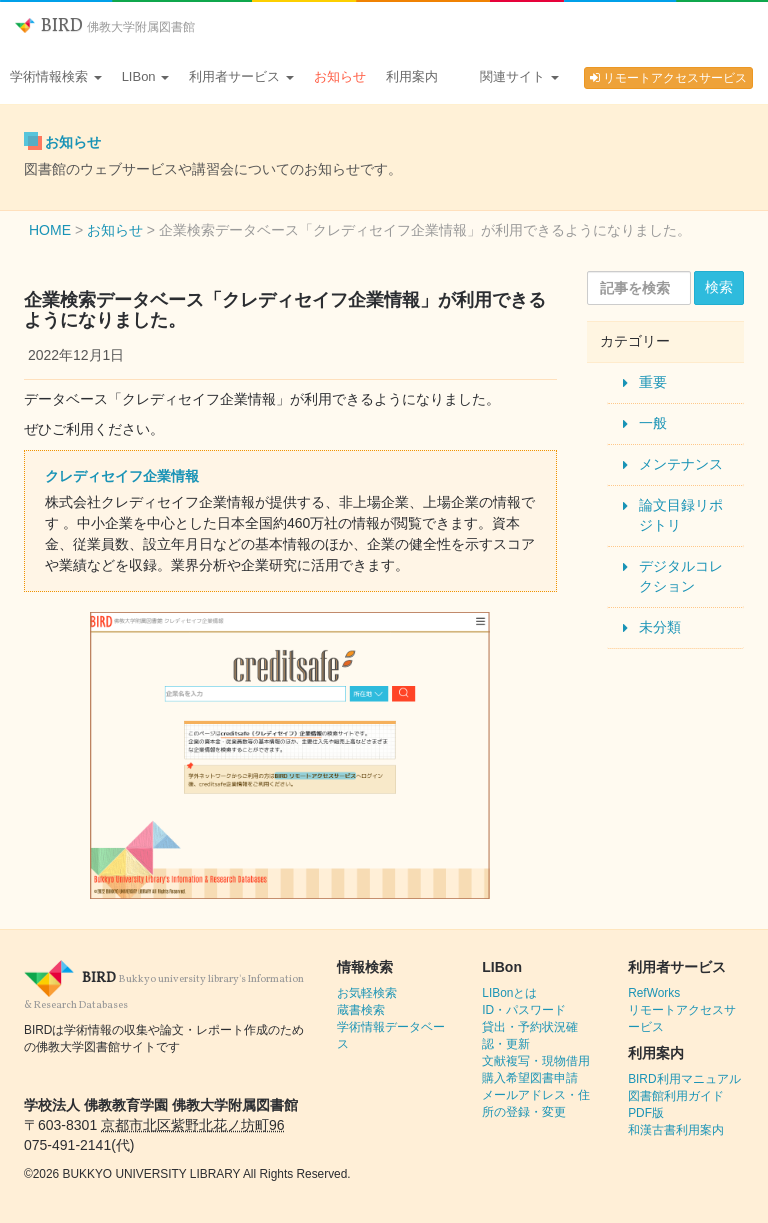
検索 (719, 287)
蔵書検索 (361, 1010)
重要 (653, 382)
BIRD (105, 26)
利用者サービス (241, 76)
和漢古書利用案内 (676, 1130)
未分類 (660, 627)
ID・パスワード (524, 1010)
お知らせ (340, 76)
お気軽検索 (367, 993)
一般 (653, 423)
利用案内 (412, 76)
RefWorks (654, 993)
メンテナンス (681, 464)
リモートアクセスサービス (668, 78)
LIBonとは (509, 993)
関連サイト (519, 76)
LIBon (146, 76)
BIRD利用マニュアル (684, 1079)
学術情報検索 (56, 76)
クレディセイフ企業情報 (122, 476)
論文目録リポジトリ (681, 515)
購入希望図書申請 (530, 1078)
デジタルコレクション (681, 576)
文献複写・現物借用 (536, 1061)
